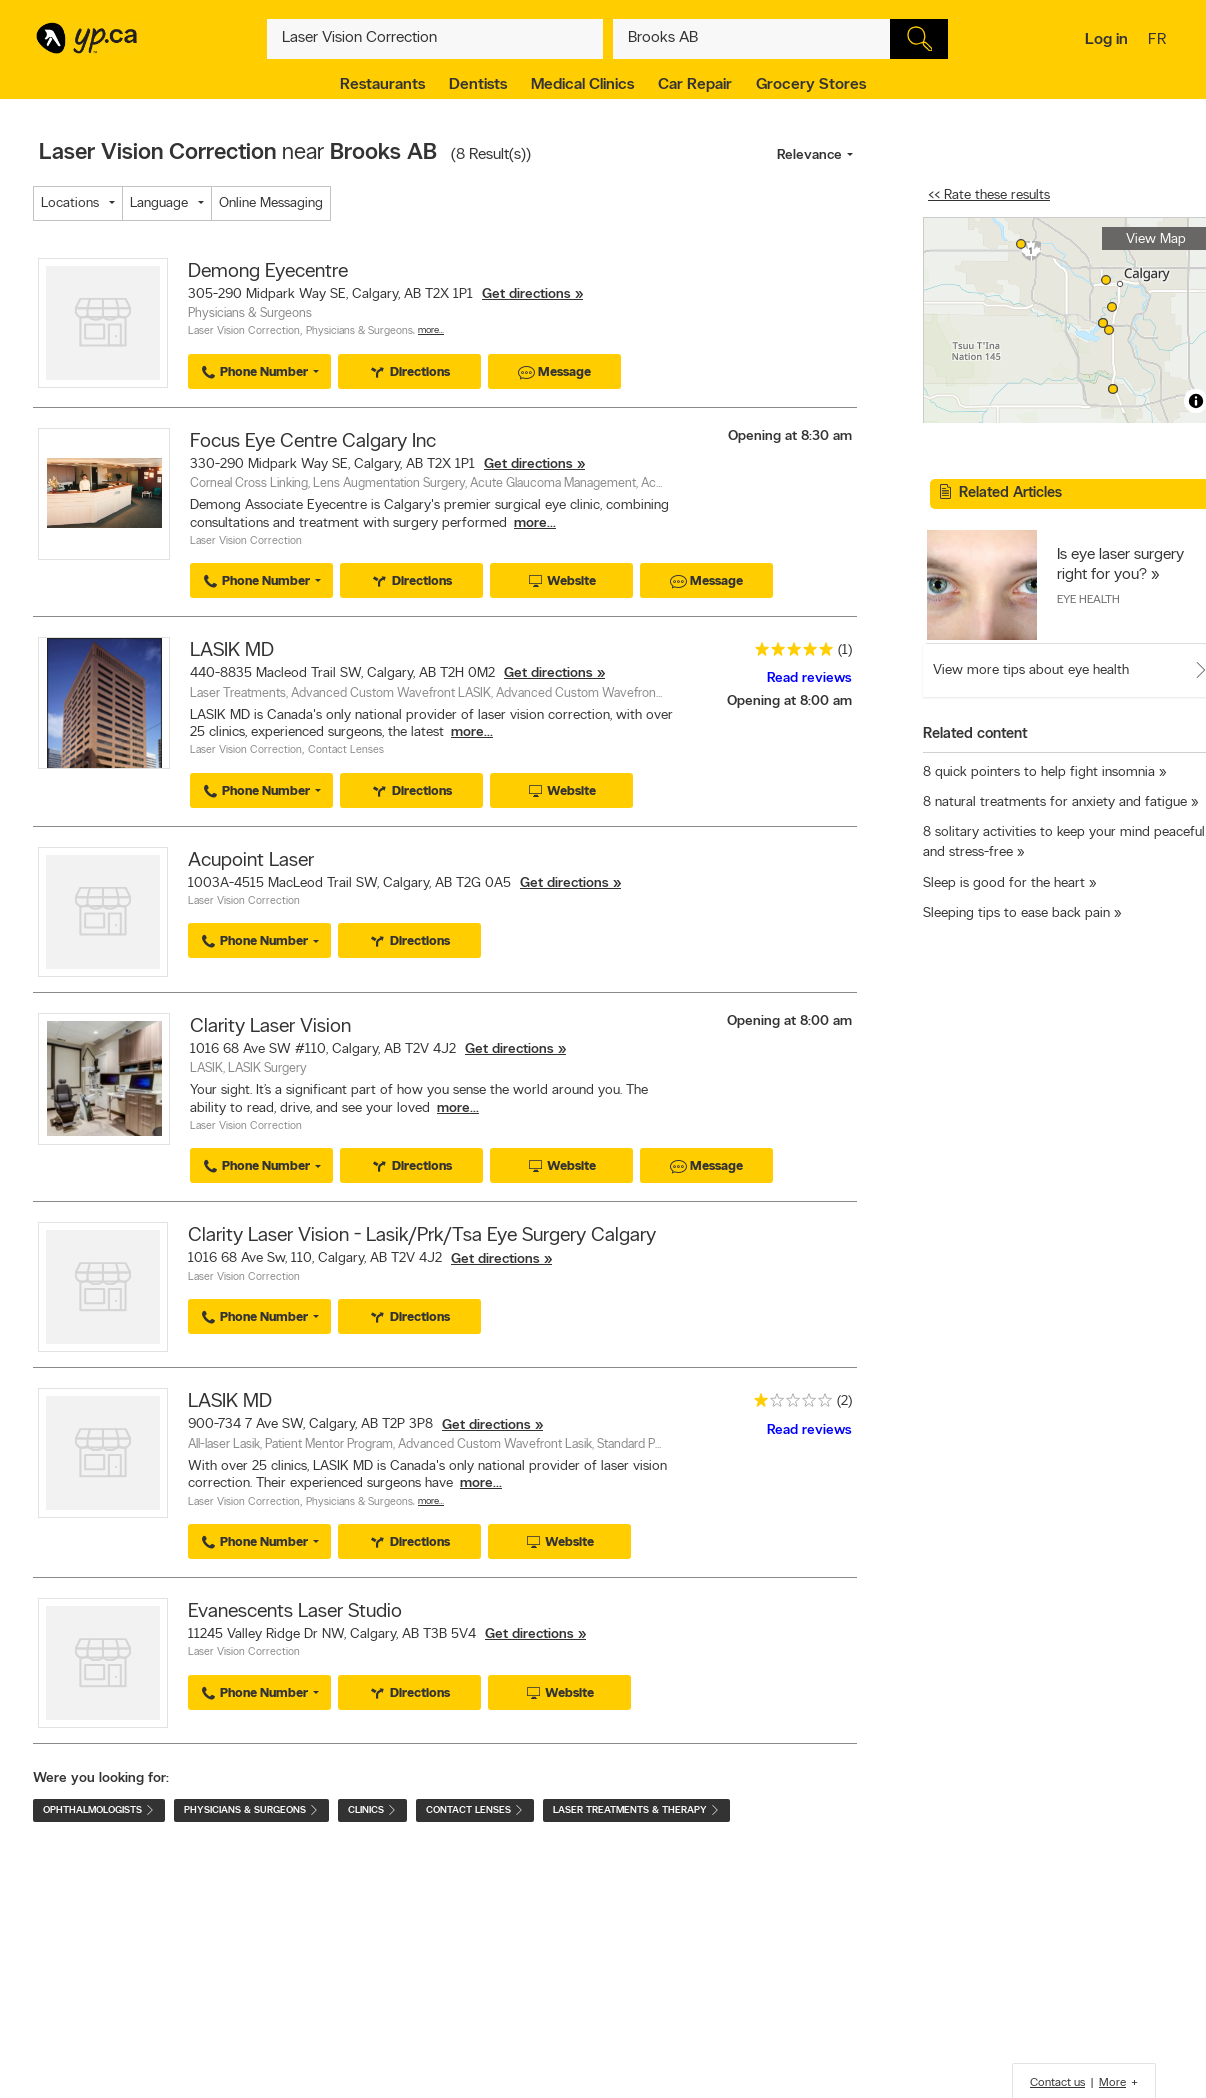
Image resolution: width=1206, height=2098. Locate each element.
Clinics (372, 1810)
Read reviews (809, 678)
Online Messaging (271, 203)
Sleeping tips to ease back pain (1016, 913)
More (1112, 2083)
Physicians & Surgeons (359, 331)
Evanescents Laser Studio (295, 1612)
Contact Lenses (346, 750)
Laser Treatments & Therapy (636, 1810)
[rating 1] (788, 1404)
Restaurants (382, 85)
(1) (845, 650)
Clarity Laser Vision (270, 1027)
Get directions (526, 294)
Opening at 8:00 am (789, 701)
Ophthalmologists (99, 1810)
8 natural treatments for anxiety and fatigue (1055, 802)
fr (1159, 41)
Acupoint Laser (251, 861)
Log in (1106, 40)
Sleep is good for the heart (1004, 883)
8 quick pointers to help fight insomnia (1039, 772)
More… (431, 330)
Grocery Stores (811, 85)
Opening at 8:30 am (790, 436)
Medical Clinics (582, 85)
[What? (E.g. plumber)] (435, 39)
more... (535, 523)
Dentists (478, 85)
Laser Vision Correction (244, 331)
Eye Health (1088, 600)
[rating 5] (789, 653)
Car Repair (695, 85)
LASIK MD (232, 651)
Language (159, 203)
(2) (844, 1401)
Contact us (1057, 2083)
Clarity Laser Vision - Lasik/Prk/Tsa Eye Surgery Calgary (422, 1236)
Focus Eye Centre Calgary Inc (313, 442)
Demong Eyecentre (268, 272)
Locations (70, 203)
